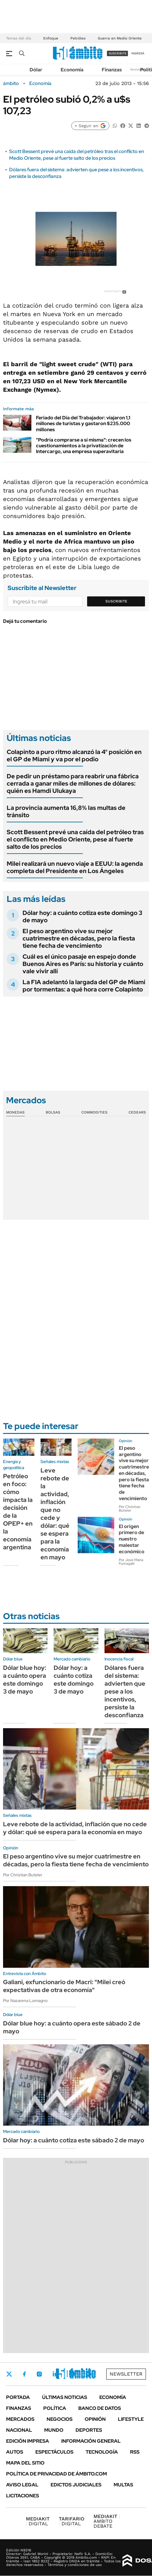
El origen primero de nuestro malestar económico (131, 1539)
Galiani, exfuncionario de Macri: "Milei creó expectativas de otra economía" (64, 1986)
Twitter (9, 2374)
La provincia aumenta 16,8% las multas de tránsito (66, 811)
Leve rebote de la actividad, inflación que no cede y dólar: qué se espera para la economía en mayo (55, 1513)
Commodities (94, 1112)
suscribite (117, 53)
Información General (91, 2441)
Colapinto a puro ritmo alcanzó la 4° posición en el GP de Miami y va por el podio (74, 755)
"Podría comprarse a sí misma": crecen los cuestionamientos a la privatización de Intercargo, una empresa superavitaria (83, 446)
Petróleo (78, 38)
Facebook (24, 2374)
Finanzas (112, 70)
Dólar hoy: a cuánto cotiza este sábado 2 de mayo (73, 2140)
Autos (14, 2452)
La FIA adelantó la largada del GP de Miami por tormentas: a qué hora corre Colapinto (84, 985)
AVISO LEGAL (22, 2485)
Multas (123, 2485)
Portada (18, 2397)
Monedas (15, 1112)
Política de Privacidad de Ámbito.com (56, 2474)
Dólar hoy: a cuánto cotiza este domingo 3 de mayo (82, 916)
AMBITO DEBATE (107, 2521)
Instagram (39, 2374)
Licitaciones (22, 2495)
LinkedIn (55, 2374)
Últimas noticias (64, 2397)
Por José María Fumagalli (131, 1562)
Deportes (89, 2430)
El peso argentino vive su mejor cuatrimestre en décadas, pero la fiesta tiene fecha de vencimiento (79, 938)
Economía (72, 70)
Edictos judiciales (76, 2485)
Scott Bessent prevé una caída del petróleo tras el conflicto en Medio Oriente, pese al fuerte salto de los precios (76, 154)
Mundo (53, 2430)
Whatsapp (88, 2374)
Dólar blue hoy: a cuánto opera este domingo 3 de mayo (24, 1679)
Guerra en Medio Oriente (120, 38)
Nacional (19, 2430)
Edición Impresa (27, 2441)
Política (54, 2408)
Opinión (95, 2419)
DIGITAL (38, 2521)
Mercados (20, 2419)
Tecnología (102, 2452)
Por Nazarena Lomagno (25, 2000)
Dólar (36, 70)
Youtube (72, 2374)
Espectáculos (54, 2452)
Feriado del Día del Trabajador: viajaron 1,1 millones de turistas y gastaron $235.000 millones (83, 423)
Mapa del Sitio (25, 2463)
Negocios (59, 2419)
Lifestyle (131, 2419)
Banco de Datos (99, 2408)
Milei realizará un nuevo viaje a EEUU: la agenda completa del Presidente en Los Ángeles (75, 867)
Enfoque (50, 38)
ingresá (137, 53)
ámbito (11, 83)
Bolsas (53, 1112)
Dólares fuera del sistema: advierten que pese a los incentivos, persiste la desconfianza (124, 1691)
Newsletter (138, 69)
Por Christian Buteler (129, 1508)
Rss (135, 2452)
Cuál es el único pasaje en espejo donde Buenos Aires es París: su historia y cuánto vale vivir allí (83, 964)
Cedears (137, 1112)
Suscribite (116, 601)
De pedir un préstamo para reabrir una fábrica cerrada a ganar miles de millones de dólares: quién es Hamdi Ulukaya (73, 783)
